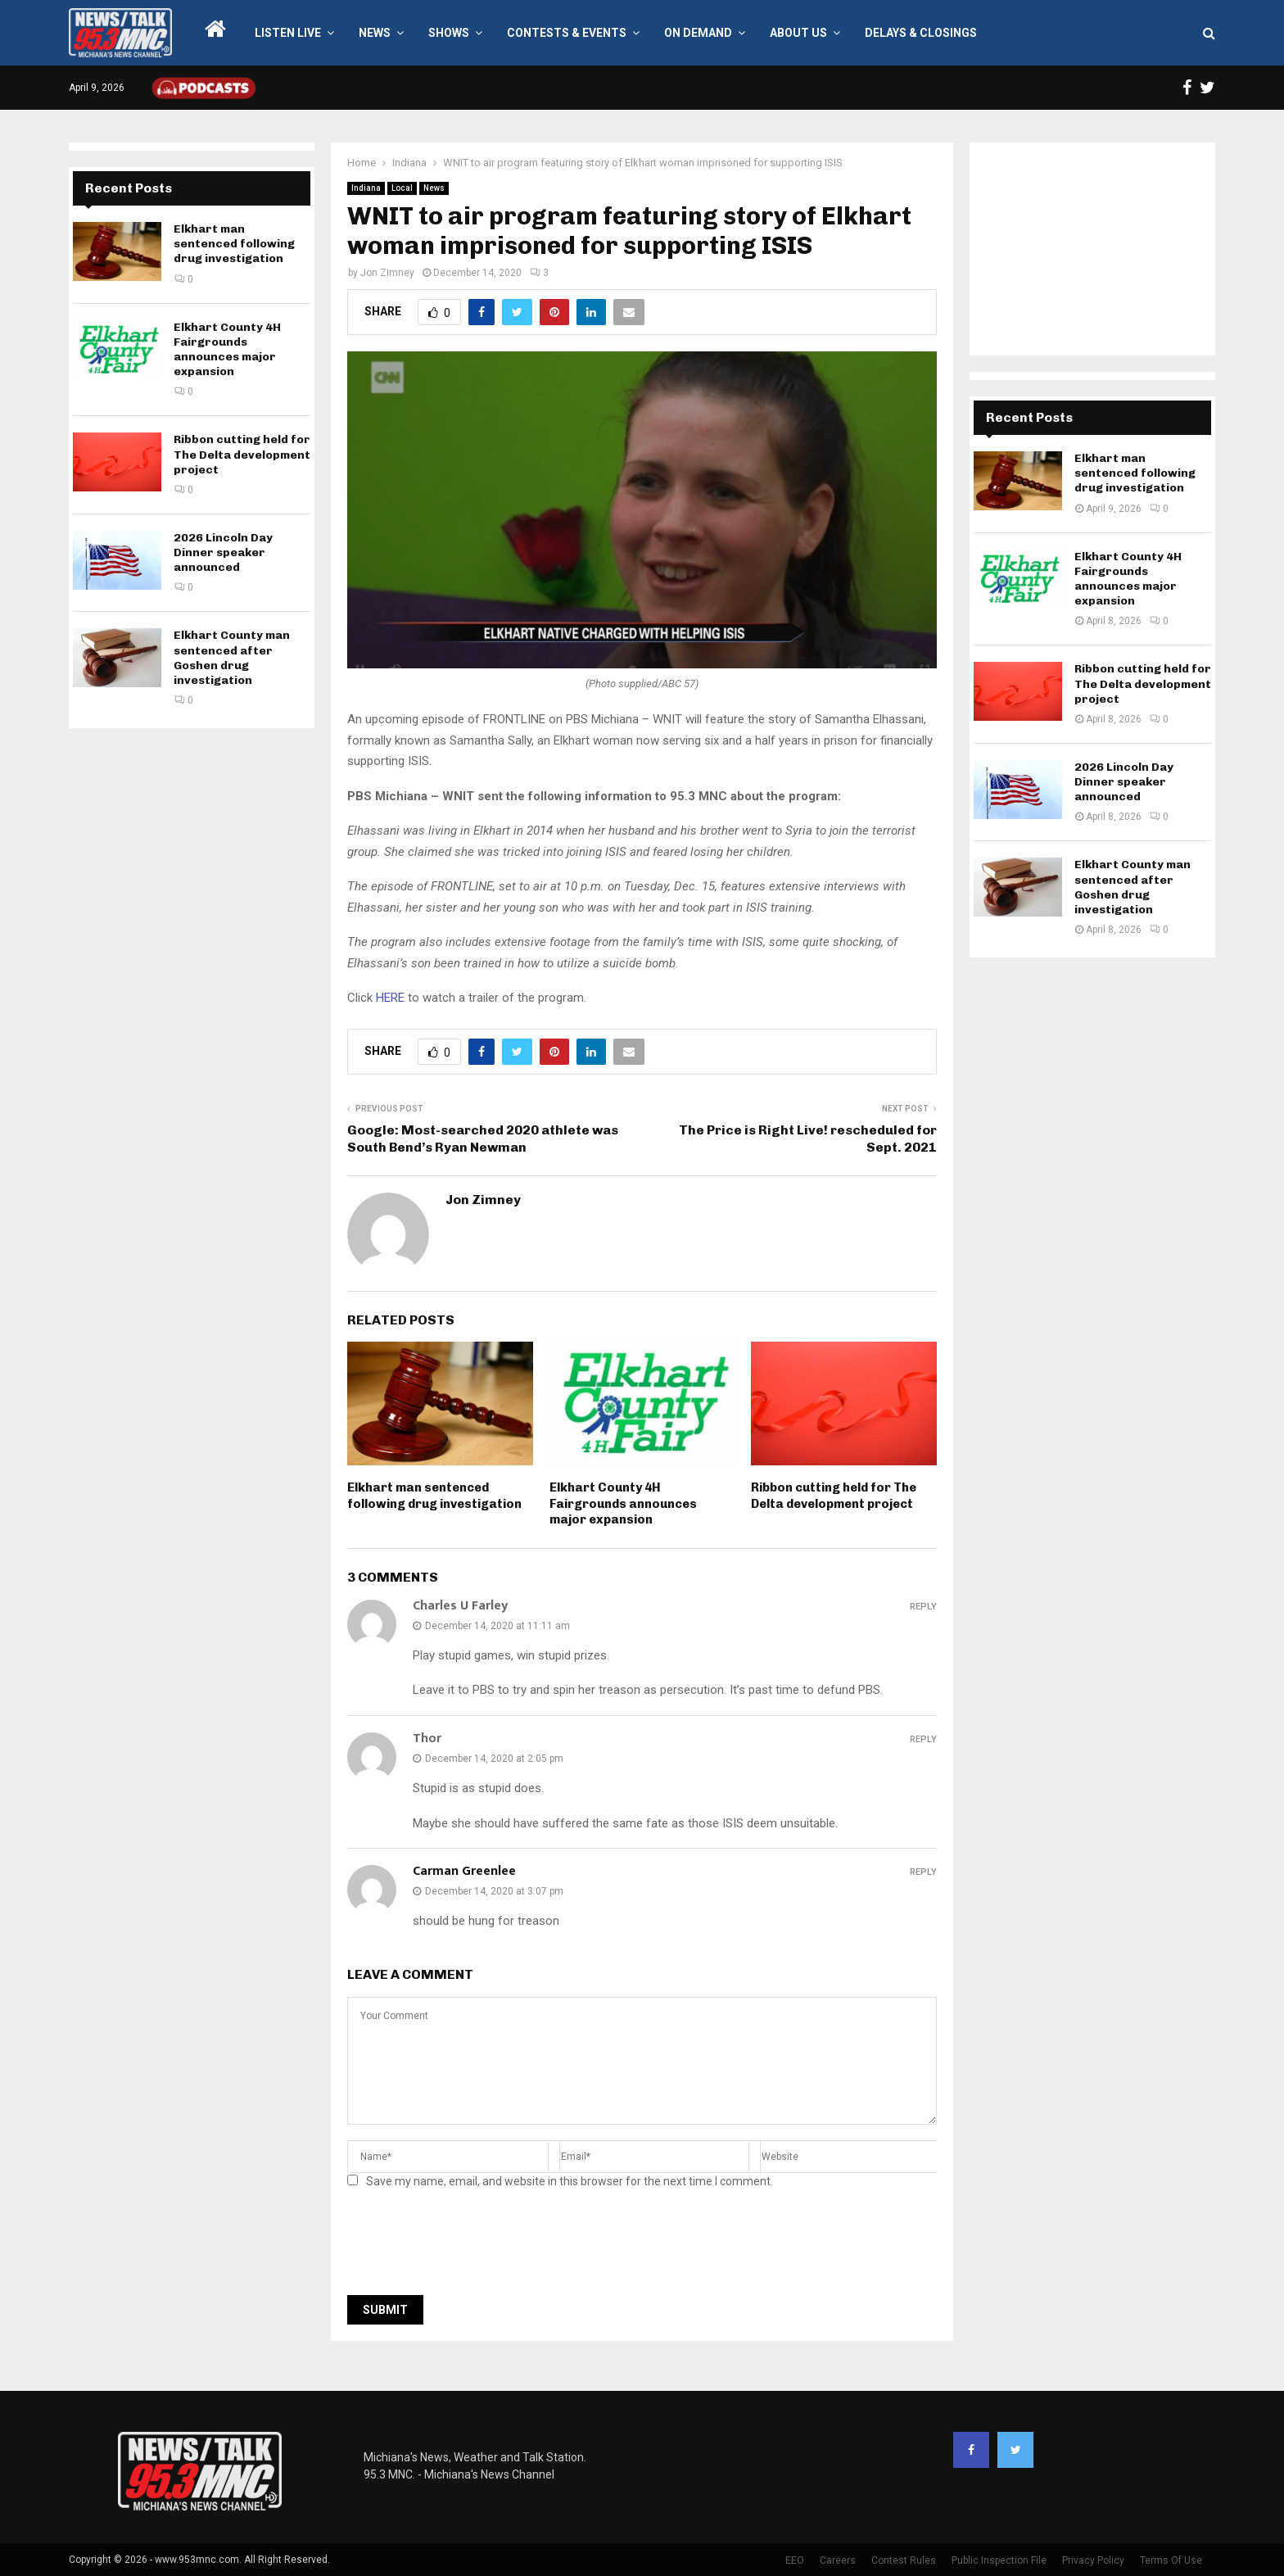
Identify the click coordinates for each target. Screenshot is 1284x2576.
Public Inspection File (999, 2560)
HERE (390, 997)
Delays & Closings (921, 32)
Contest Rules (903, 2560)
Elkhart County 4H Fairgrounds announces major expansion (623, 1503)
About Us (798, 32)
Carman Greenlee (464, 1871)
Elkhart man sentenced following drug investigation (434, 1495)
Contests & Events (566, 32)
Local (402, 187)
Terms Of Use (1171, 2560)
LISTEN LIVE (288, 32)
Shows (448, 32)
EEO (794, 2560)
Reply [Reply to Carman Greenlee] (923, 1872)
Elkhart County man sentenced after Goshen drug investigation (232, 657)
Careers (838, 2560)
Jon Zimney (387, 272)
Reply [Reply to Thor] (923, 1739)
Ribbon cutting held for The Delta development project (833, 1495)
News (375, 32)
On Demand (698, 32)
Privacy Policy (1093, 2560)
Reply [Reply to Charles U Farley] (923, 1606)
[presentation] (471, 2247)
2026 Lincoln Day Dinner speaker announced (223, 552)
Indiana (366, 187)
